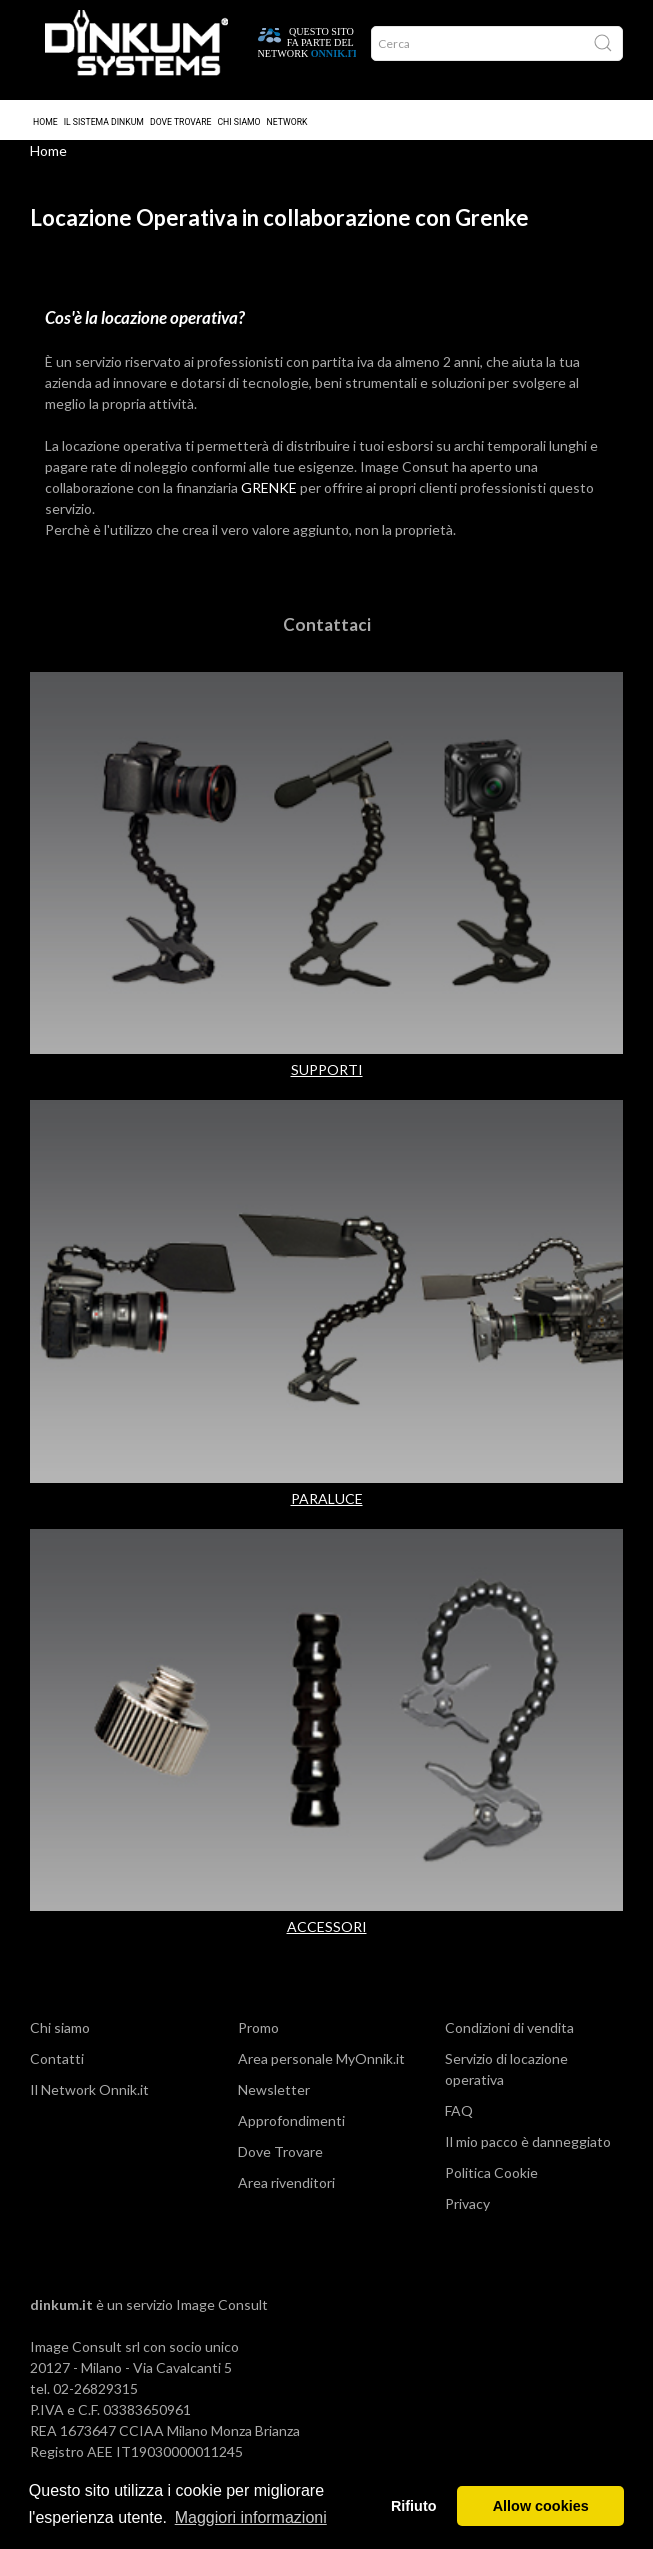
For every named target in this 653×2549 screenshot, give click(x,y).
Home (45, 108)
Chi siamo (60, 2033)
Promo (258, 2033)
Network (287, 108)
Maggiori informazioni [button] (251, 2517)
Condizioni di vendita (509, 2033)
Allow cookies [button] (541, 2506)
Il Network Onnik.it (89, 2095)
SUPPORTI (327, 1075)
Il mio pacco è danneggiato (528, 2147)
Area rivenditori (286, 2188)
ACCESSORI (327, 1932)
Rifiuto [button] (414, 2506)
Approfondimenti (291, 2126)
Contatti (57, 2064)
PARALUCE (327, 1504)
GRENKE (269, 493)
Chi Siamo (238, 108)
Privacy (467, 2209)
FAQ (459, 2116)
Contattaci (327, 630)
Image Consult (222, 2310)
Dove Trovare (280, 2157)
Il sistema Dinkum (104, 108)
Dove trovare (181, 108)
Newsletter (274, 2095)
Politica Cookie (491, 2178)
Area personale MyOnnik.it (321, 2064)
